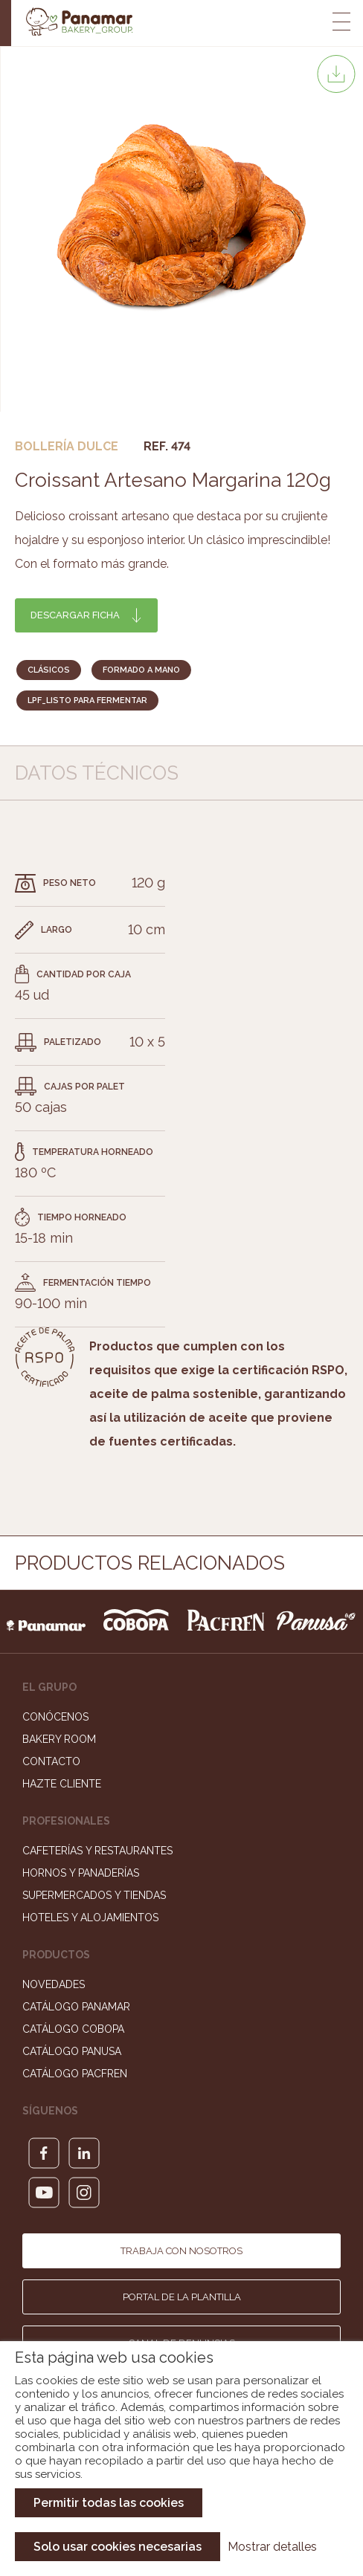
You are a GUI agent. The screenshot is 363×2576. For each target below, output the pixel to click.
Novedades (53, 1984)
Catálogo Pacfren (74, 2074)
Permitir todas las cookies (108, 2503)
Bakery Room (59, 1739)
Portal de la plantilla (182, 2296)
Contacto (51, 1761)
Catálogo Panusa (71, 2051)
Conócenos (55, 1717)
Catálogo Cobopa (73, 2029)
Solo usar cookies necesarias (117, 2547)
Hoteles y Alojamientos (90, 1917)
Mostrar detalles (272, 2547)
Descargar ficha (75, 615)
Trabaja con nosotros (181, 2250)
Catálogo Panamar (76, 2007)
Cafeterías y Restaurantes (97, 1851)
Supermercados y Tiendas (94, 1895)
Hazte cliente (61, 1784)
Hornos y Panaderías (80, 1873)
